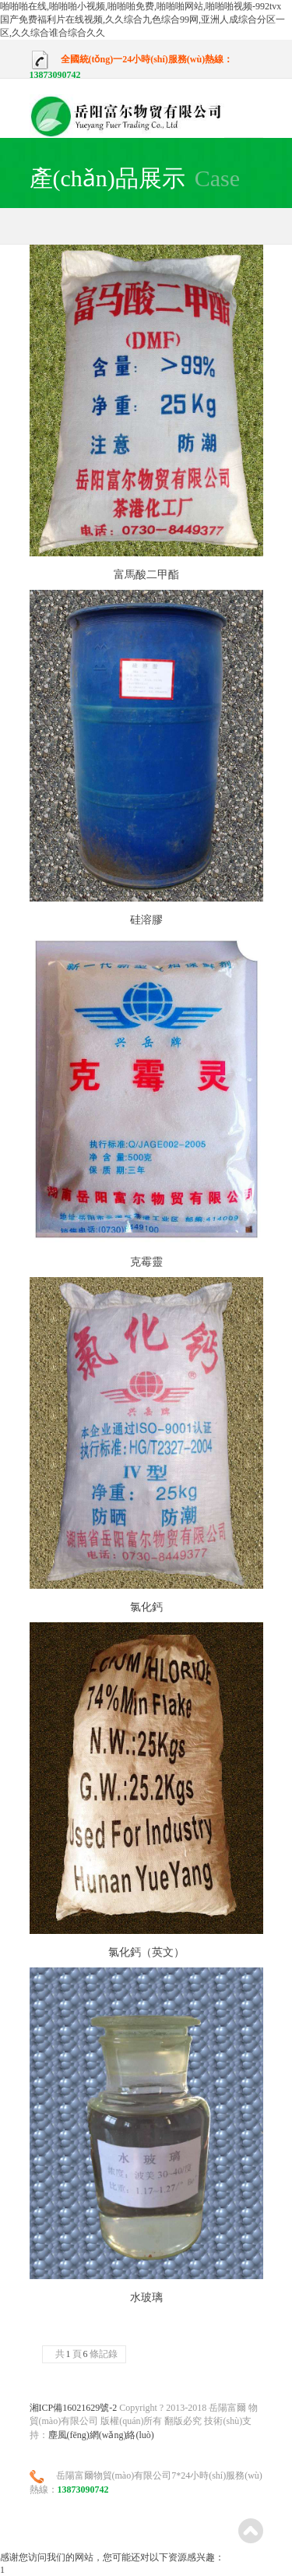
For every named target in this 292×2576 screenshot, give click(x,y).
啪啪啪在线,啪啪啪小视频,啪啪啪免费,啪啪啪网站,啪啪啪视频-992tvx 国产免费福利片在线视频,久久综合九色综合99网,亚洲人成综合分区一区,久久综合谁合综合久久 (142, 19)
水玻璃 (146, 2297)
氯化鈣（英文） (146, 1952)
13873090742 (55, 74)
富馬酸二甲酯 (146, 574)
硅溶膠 (146, 920)
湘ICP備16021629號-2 (74, 2407)
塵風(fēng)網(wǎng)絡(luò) (101, 2435)
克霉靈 (146, 1262)
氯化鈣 (146, 1607)
